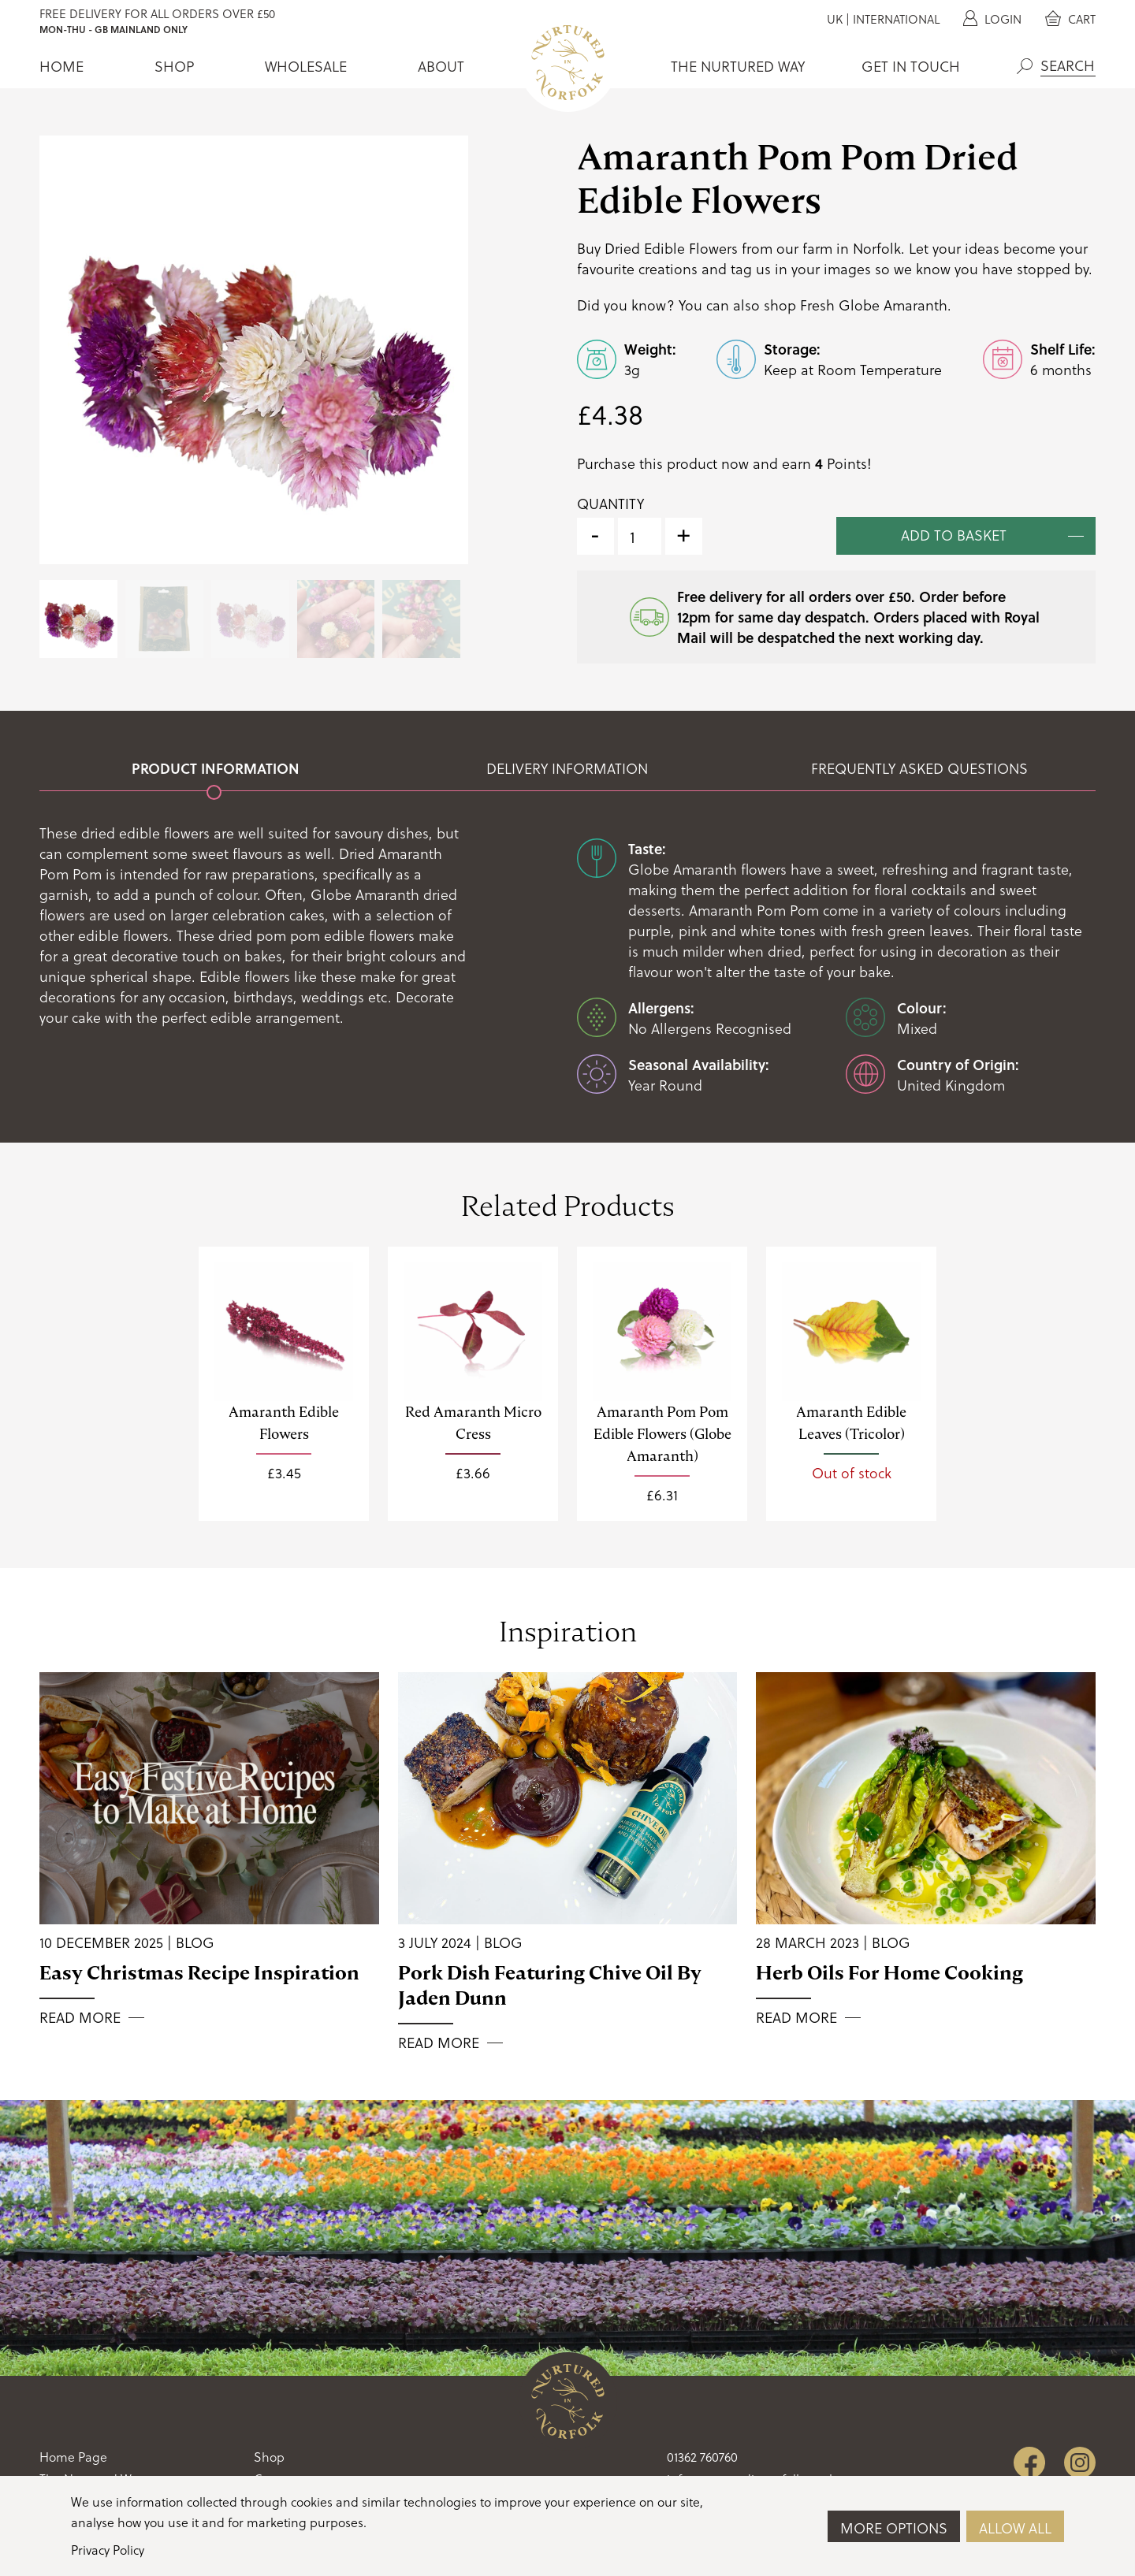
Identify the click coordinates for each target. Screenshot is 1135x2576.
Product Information (216, 768)
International (896, 19)
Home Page (73, 2457)
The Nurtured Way (738, 66)
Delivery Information (567, 768)
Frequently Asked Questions (919, 768)
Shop (174, 66)
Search (1025, 66)
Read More (80, 2017)
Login (992, 19)
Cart (1070, 19)
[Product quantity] (639, 536)
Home (61, 66)
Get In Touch (910, 66)
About (441, 66)
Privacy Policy (107, 2550)
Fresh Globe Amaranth (873, 304)
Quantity (610, 503)
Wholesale (306, 66)
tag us (751, 268)
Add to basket (954, 534)
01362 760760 (702, 2457)
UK (835, 19)
